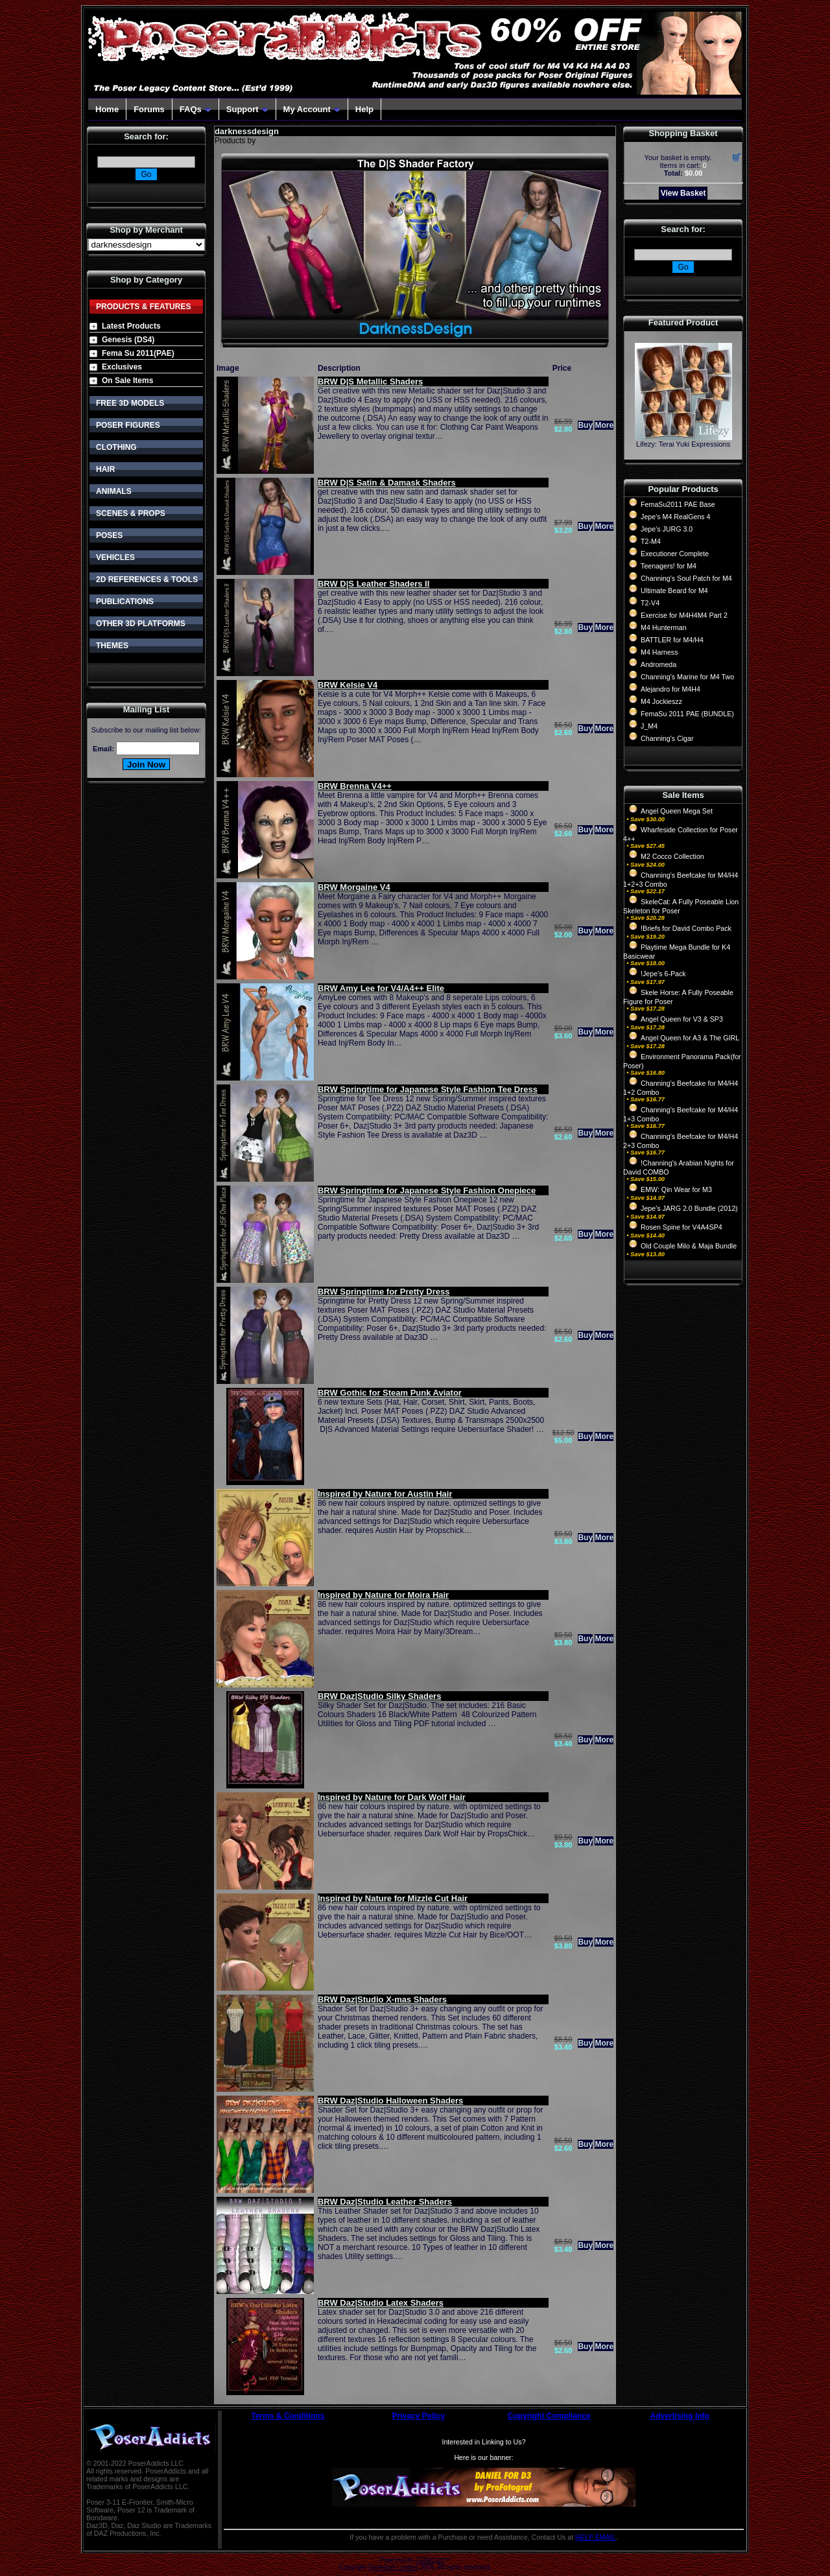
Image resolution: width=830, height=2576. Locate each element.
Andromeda (658, 664)
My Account (311, 109)
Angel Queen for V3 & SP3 (682, 1019)
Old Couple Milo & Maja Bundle (689, 1246)
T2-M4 (651, 541)
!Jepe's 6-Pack (663, 974)
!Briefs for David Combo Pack (686, 928)
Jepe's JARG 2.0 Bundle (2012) (689, 1208)
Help (364, 109)
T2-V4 (650, 603)
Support (247, 109)
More (604, 425)
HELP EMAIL (595, 2537)
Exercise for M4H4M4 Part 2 (684, 615)
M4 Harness (659, 652)
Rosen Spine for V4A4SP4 (681, 1227)
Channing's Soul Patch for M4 (686, 578)
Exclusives (122, 366)
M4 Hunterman (663, 627)
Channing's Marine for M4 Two (687, 677)
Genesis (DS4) (128, 339)
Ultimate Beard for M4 (674, 590)
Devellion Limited (393, 2567)
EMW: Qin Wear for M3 (676, 1189)
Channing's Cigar (667, 738)
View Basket (683, 193)
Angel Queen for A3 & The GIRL (690, 1038)
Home (107, 109)
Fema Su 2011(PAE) (138, 353)
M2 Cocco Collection (672, 856)
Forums (149, 109)
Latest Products (131, 326)
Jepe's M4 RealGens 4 (675, 517)
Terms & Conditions (287, 2415)
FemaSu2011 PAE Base (678, 504)
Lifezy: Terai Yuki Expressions (683, 444)
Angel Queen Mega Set (677, 811)
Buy (585, 425)
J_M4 (649, 726)
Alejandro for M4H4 (670, 689)
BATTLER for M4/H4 (672, 640)
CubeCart (430, 2560)
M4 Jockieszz (661, 701)
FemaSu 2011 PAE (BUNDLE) (687, 714)
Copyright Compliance (549, 2415)
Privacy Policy (418, 2415)
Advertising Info (679, 2415)
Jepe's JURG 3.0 (667, 529)
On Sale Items (127, 380)
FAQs (195, 109)
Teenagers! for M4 (668, 566)
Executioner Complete (675, 553)
